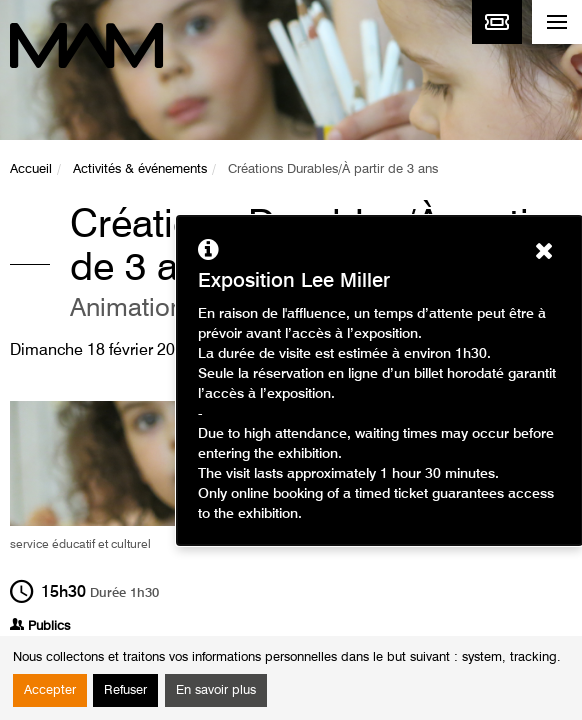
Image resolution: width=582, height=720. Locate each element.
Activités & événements (140, 169)
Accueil (31, 169)
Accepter (50, 690)
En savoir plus (216, 690)
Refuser (125, 690)
